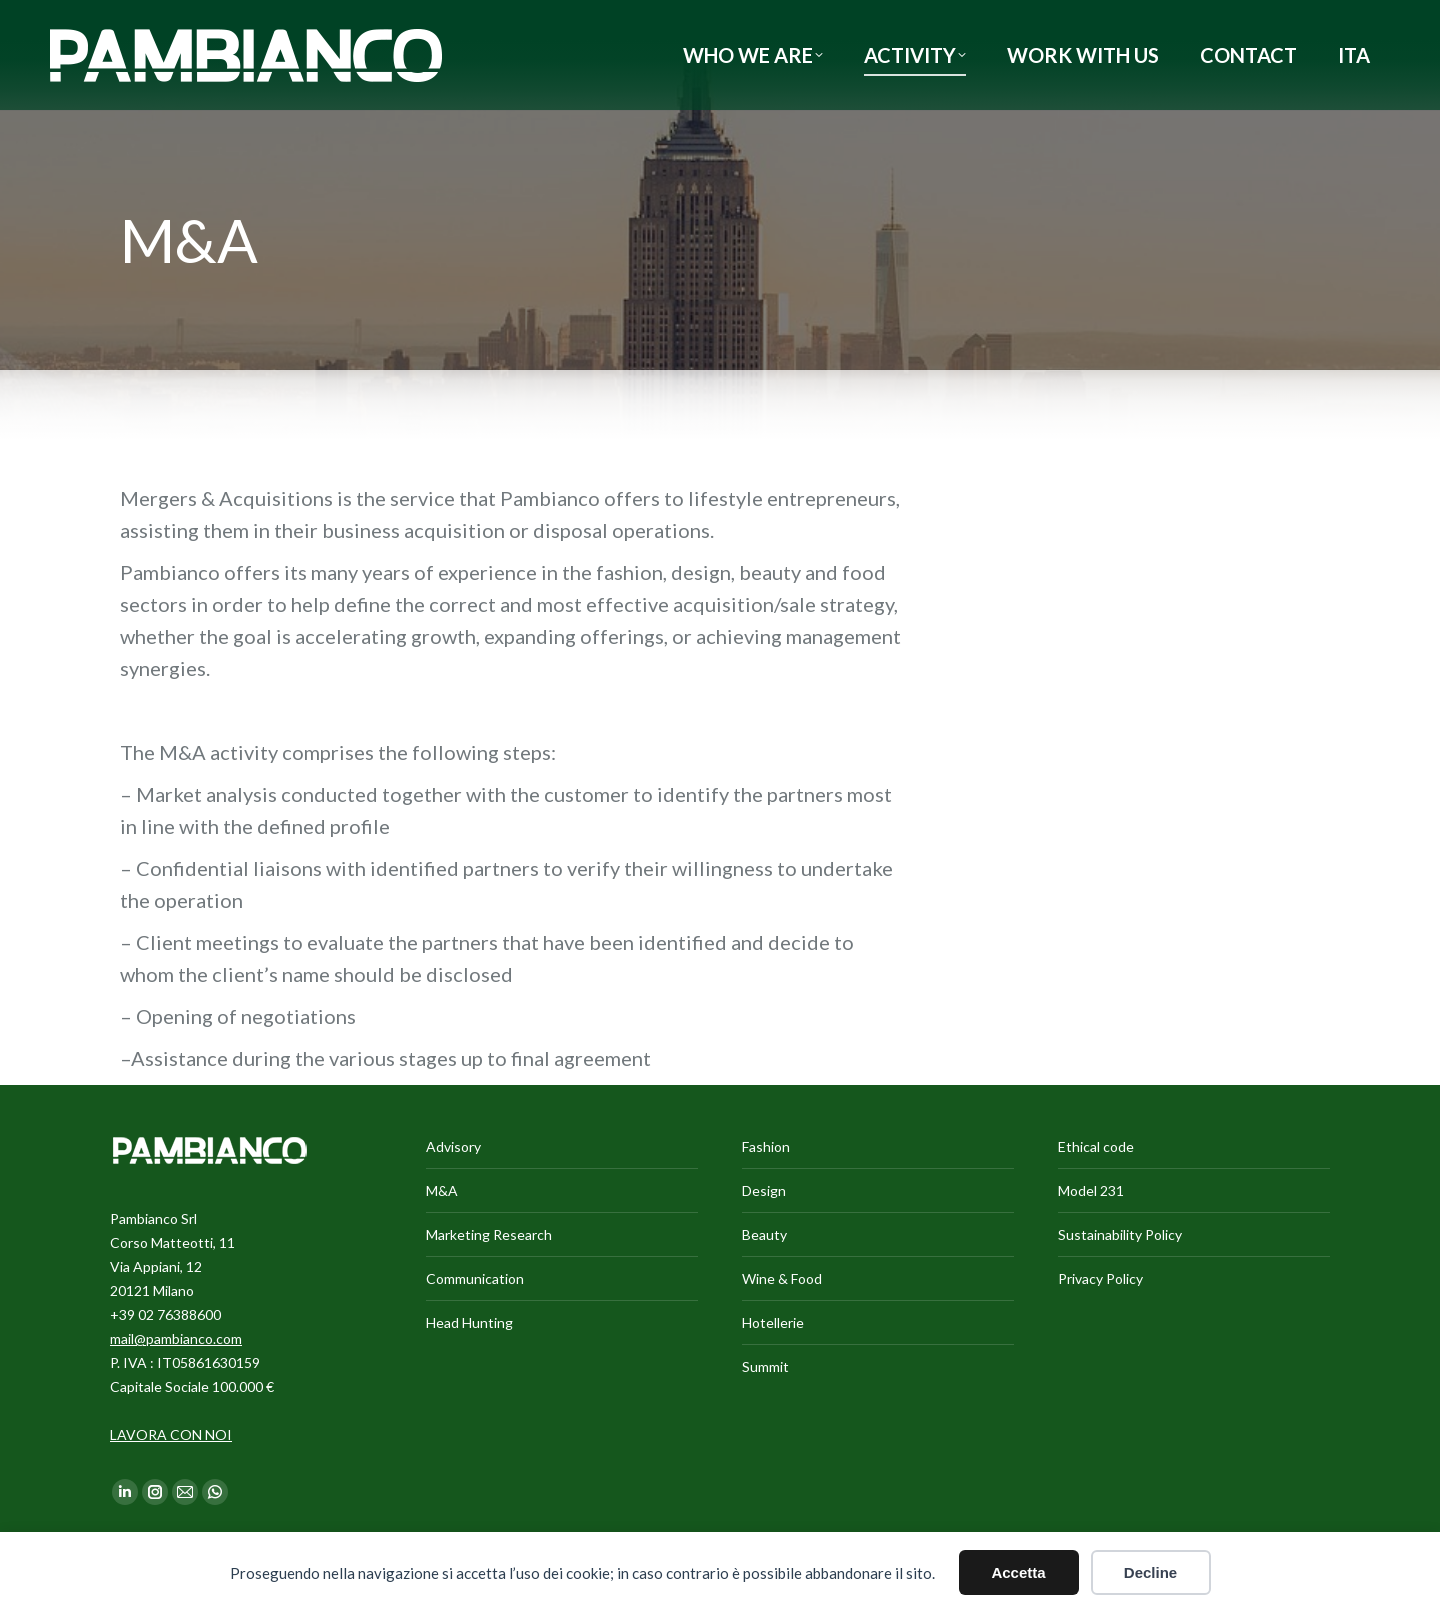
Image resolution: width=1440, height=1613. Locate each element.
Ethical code (1096, 1146)
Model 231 (1091, 1190)
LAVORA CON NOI (171, 1434)
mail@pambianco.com (176, 1338)
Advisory (453, 1146)
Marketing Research (489, 1234)
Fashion (766, 1146)
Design (764, 1190)
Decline (1150, 1572)
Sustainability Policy (1120, 1234)
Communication (475, 1278)
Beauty (764, 1234)
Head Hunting (469, 1322)
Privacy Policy (1100, 1278)
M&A (442, 1190)
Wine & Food (782, 1278)
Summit (765, 1366)
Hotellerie (773, 1322)
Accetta (1018, 1572)
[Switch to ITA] (1354, 55)
